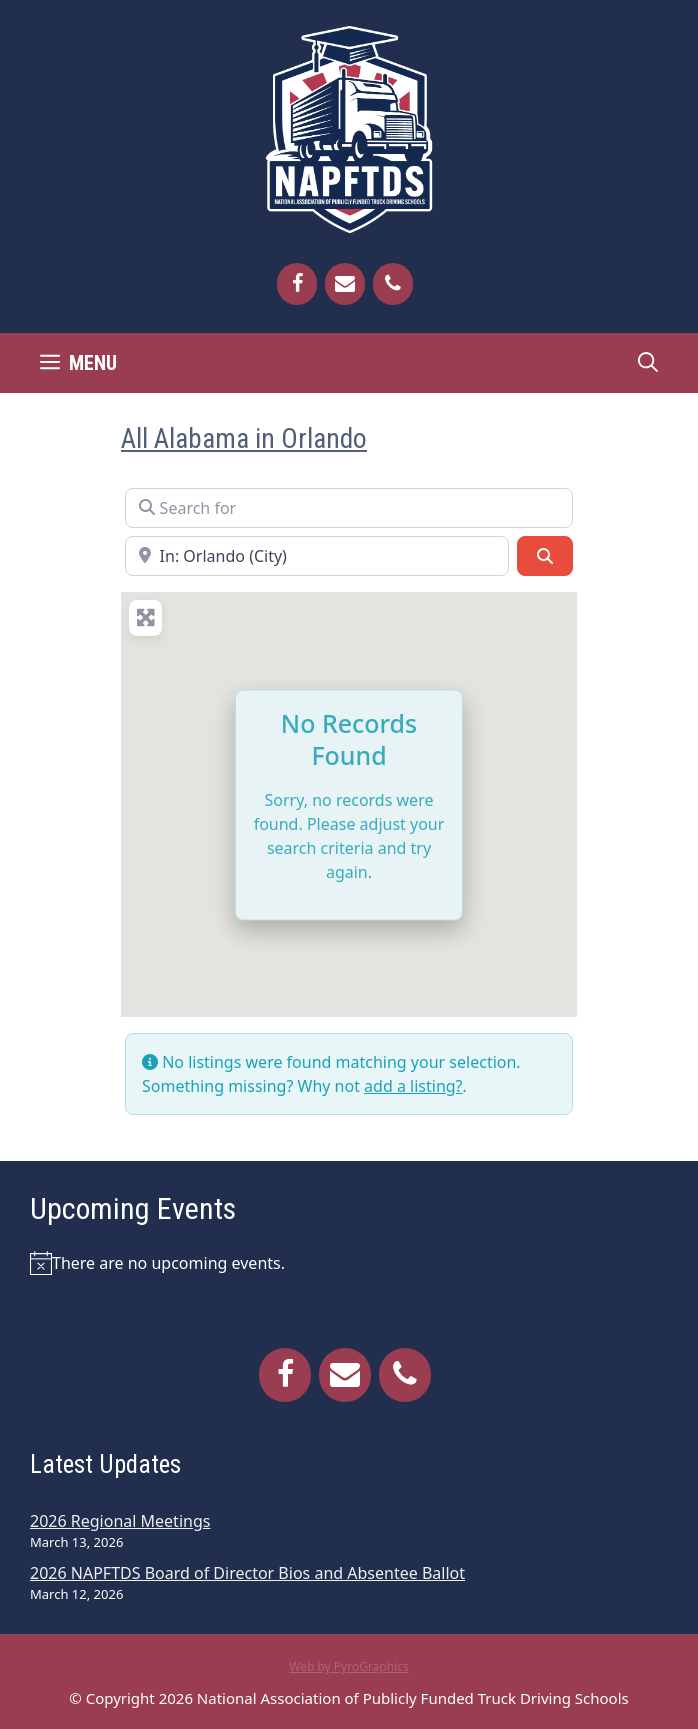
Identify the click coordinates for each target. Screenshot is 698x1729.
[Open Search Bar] (648, 363)
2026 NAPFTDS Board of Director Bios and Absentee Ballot (247, 1573)
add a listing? (413, 1086)
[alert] (349, 1263)
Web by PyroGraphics (349, 1666)
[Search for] (349, 508)
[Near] (317, 556)
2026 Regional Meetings (120, 1521)
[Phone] (393, 284)
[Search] (545, 556)
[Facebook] (297, 284)
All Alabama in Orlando (244, 439)
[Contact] (345, 284)
